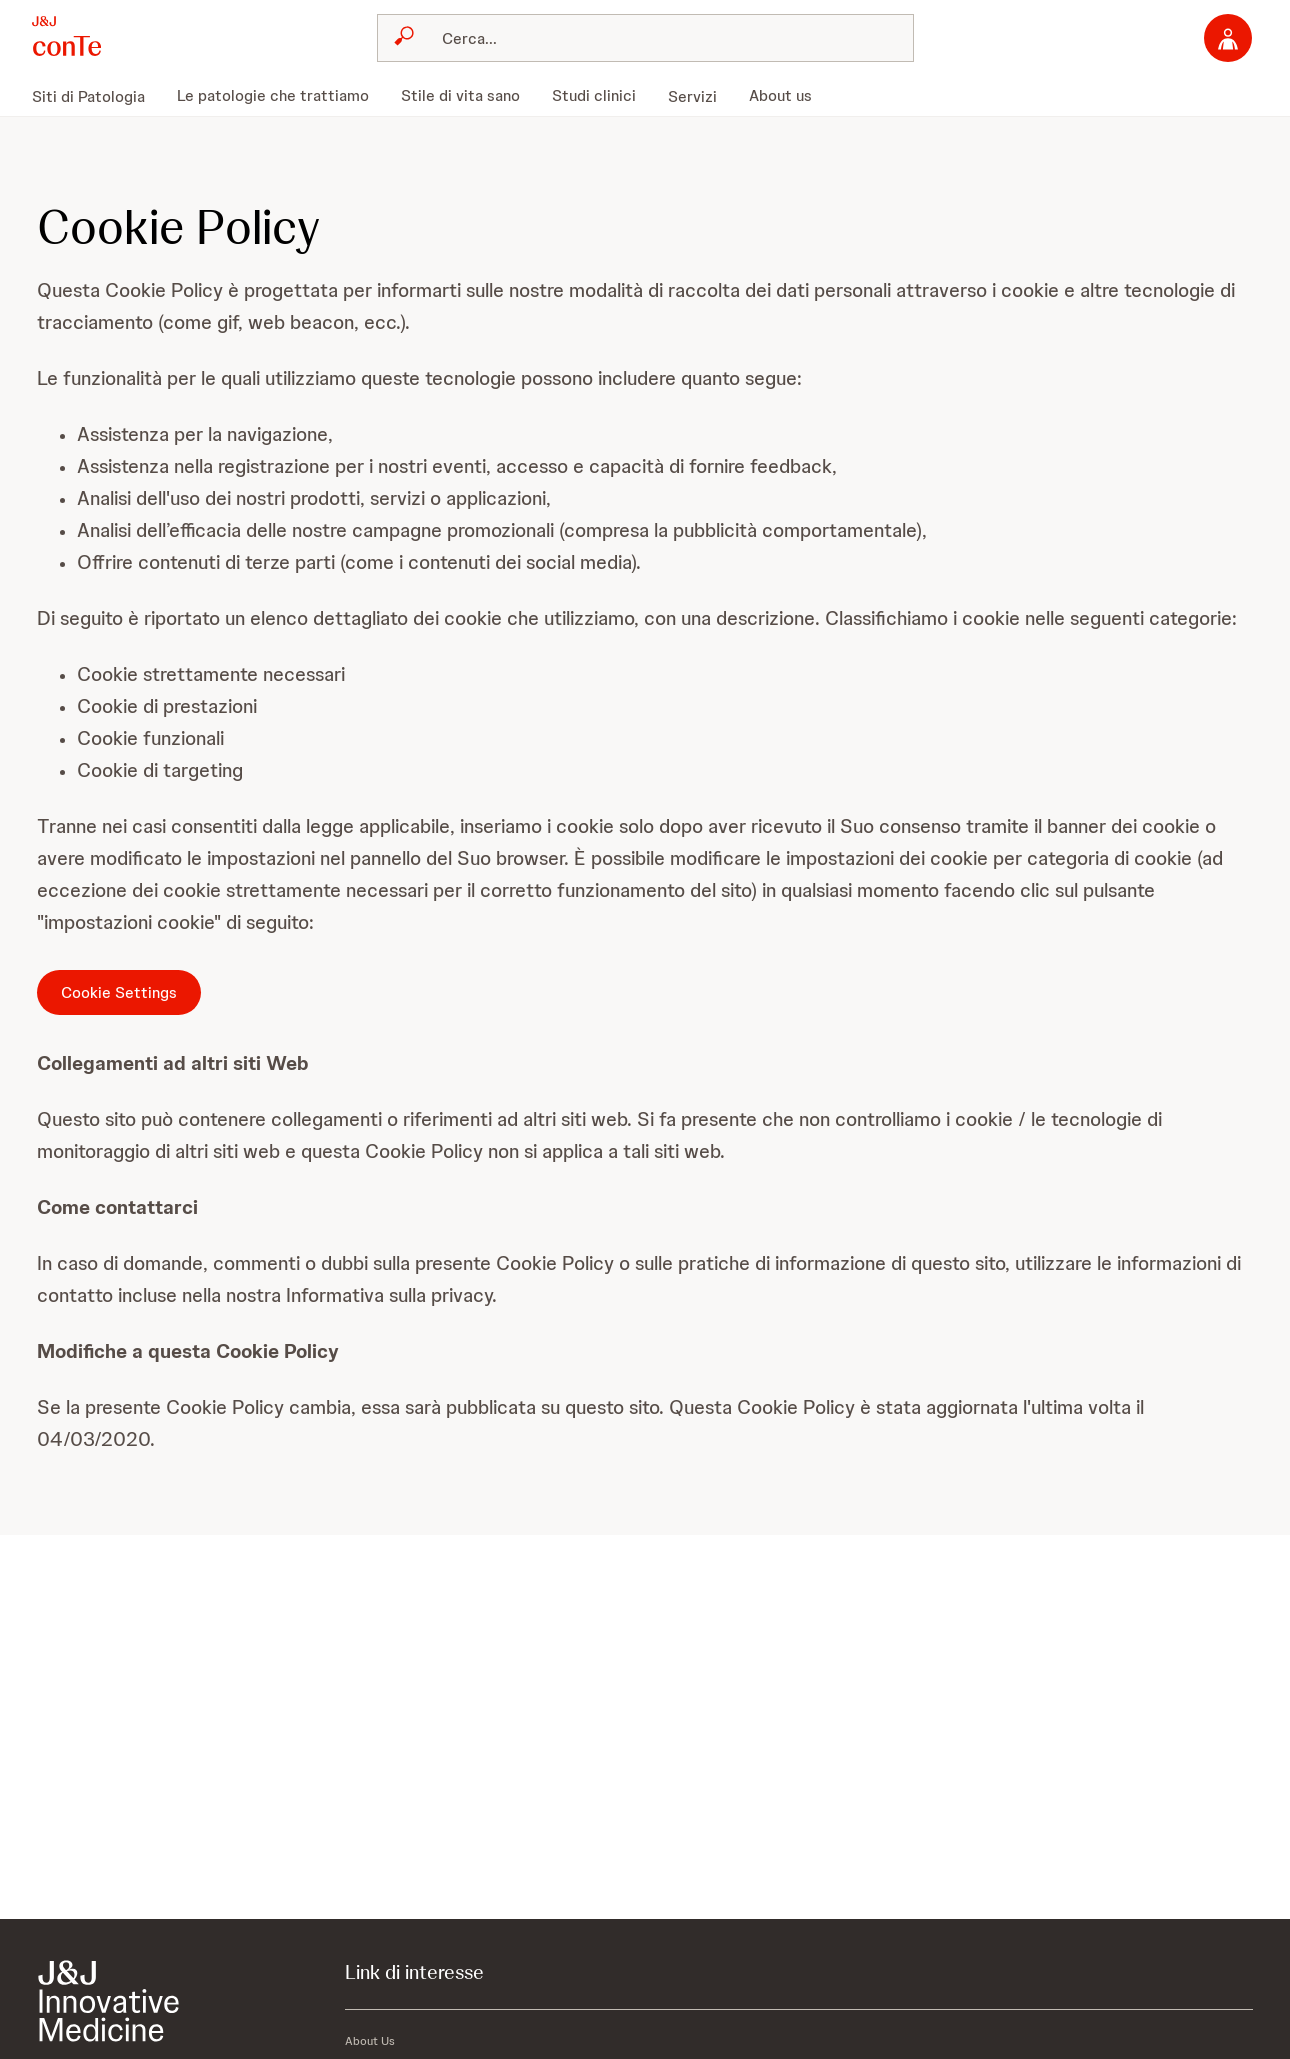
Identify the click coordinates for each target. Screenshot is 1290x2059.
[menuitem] (96, 96)
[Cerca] (657, 38)
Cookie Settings (119, 992)
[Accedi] (1228, 38)
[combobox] (645, 38)
